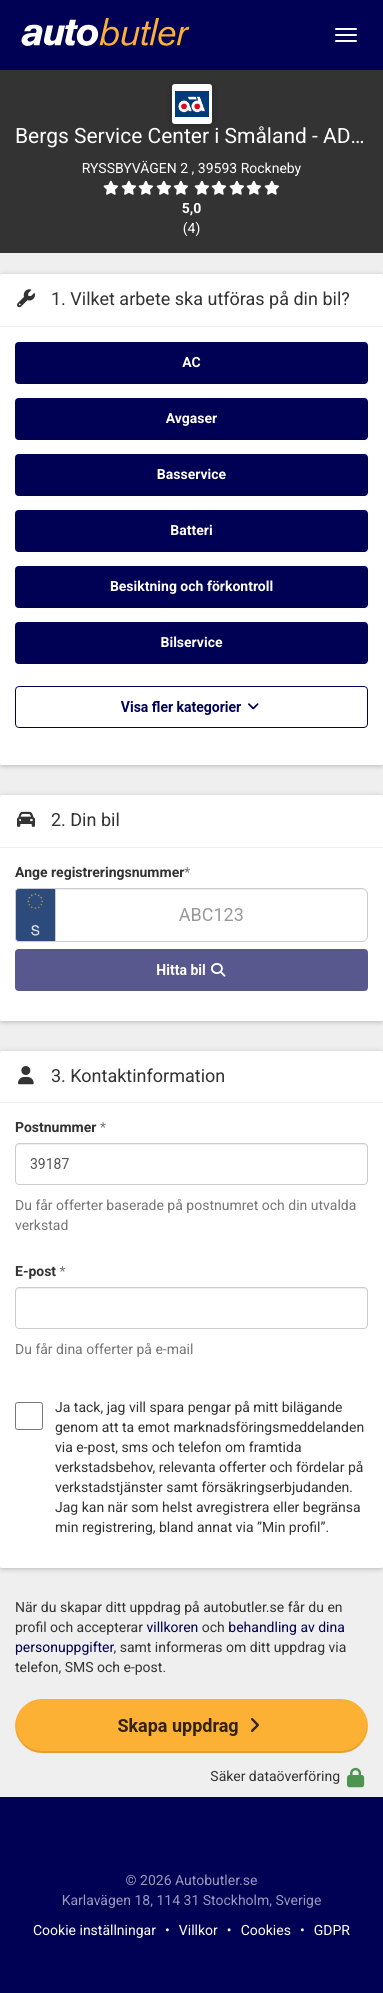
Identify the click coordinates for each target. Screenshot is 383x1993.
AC (191, 363)
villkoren (172, 1628)
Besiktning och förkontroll (191, 587)
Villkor (198, 1931)
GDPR (332, 1931)
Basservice (191, 475)
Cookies (266, 1931)
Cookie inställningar (94, 1931)
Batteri (191, 531)
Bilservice (192, 643)
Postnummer (60, 1128)
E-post (40, 1272)
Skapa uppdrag (191, 1725)
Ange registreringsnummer (102, 873)
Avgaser (191, 419)
